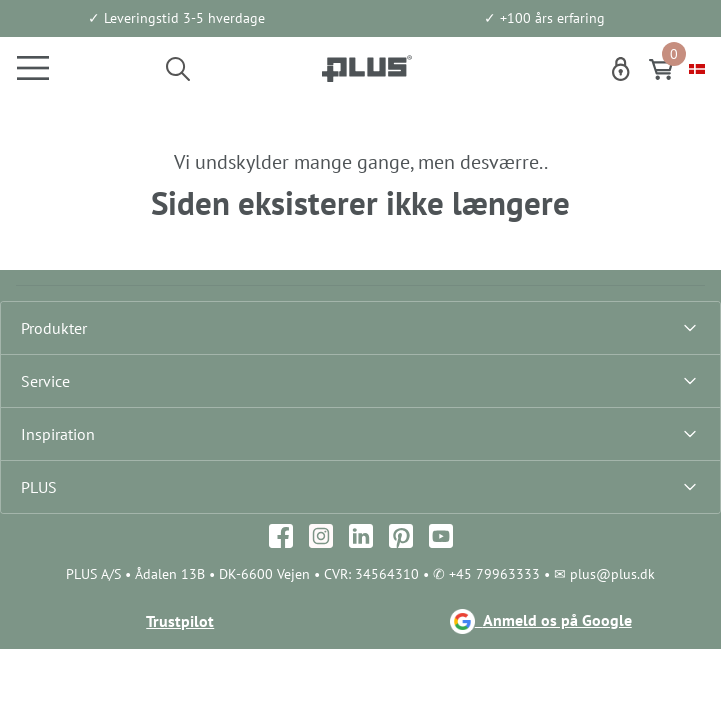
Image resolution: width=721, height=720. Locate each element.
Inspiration (58, 434)
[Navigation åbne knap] (25, 68)
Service (45, 381)
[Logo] (367, 68)
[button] (178, 68)
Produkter (54, 328)
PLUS (39, 487)
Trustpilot (180, 621)
